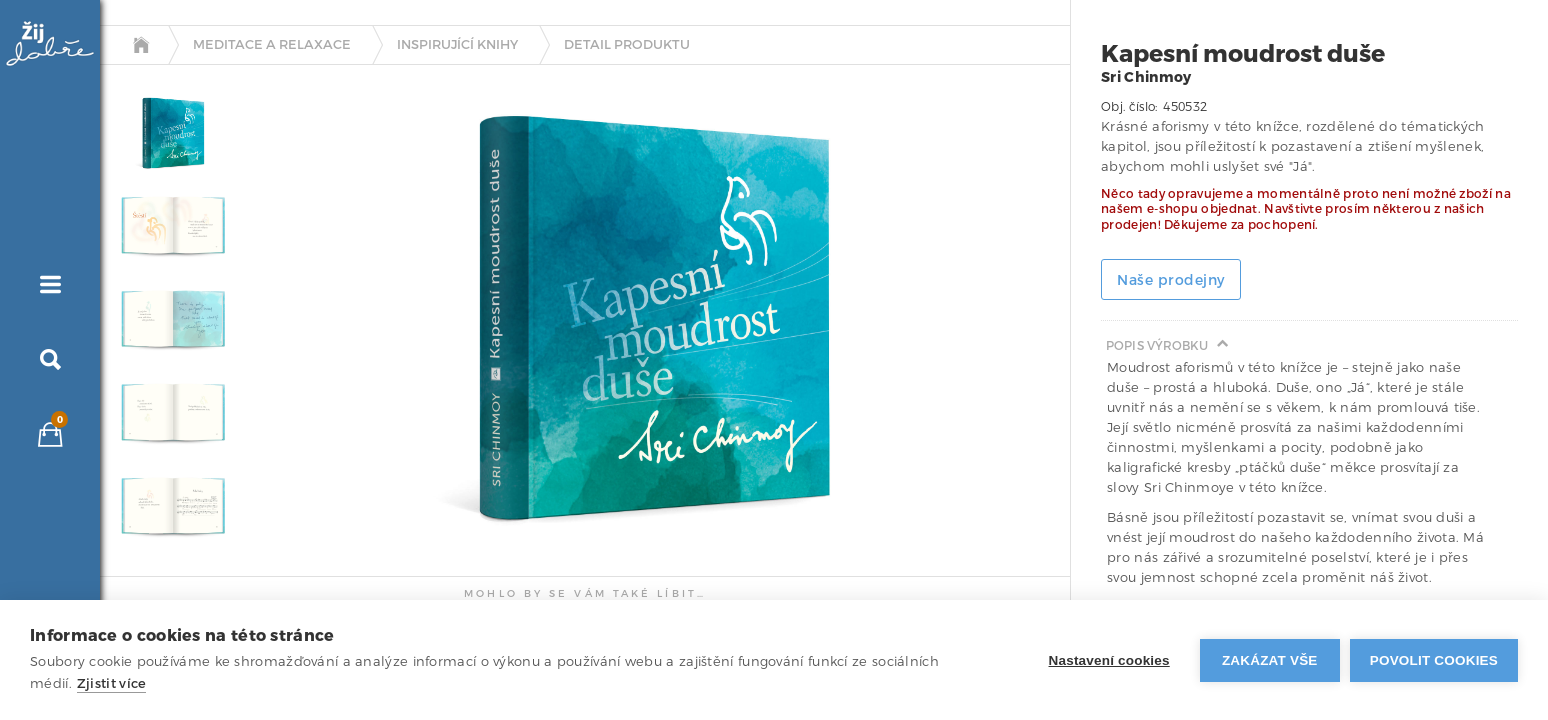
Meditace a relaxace (272, 45)
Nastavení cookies (1109, 660)
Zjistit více (112, 683)
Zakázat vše (1270, 660)
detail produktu (627, 45)
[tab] (168, 133)
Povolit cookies (1434, 660)
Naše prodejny (1171, 280)
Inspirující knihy (457, 45)
